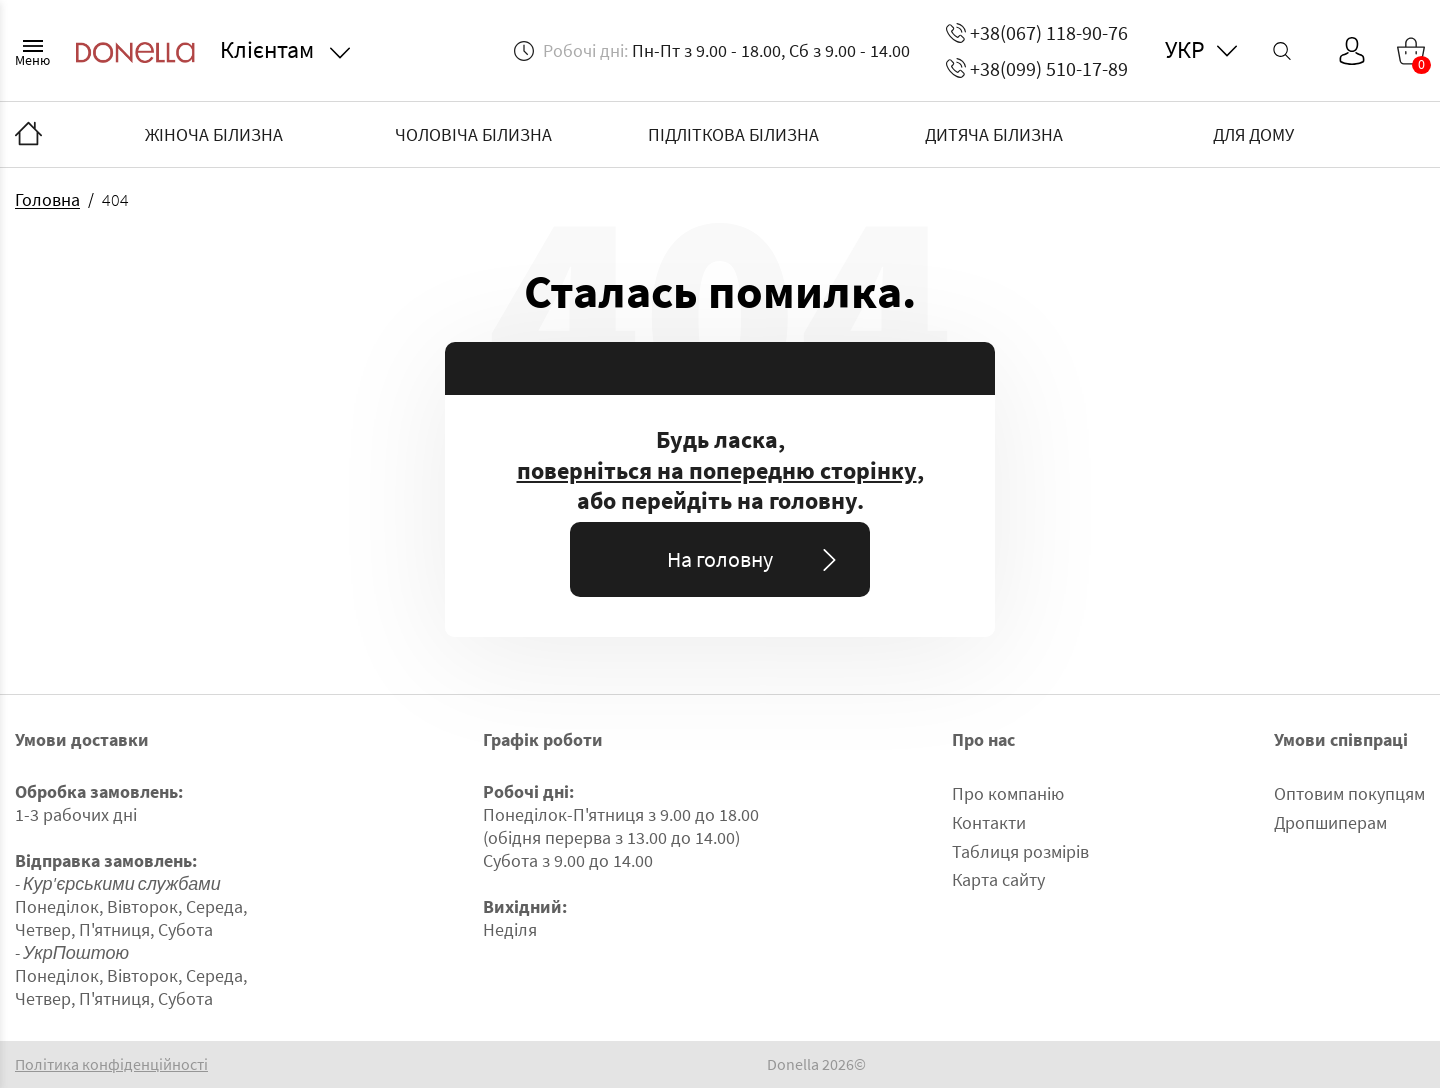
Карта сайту (998, 879)
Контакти (989, 822)
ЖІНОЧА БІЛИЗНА (214, 134)
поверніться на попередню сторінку (717, 471)
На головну (755, 559)
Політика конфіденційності (111, 1064)
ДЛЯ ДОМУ (1253, 134)
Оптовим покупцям (1349, 793)
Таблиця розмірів (1020, 851)
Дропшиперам (1330, 822)
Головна (47, 199)
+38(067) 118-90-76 (1037, 32)
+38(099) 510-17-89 (1037, 68)
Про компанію (1008, 793)
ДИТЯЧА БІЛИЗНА (994, 134)
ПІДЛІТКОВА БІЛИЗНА (733, 134)
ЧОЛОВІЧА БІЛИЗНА (473, 134)
